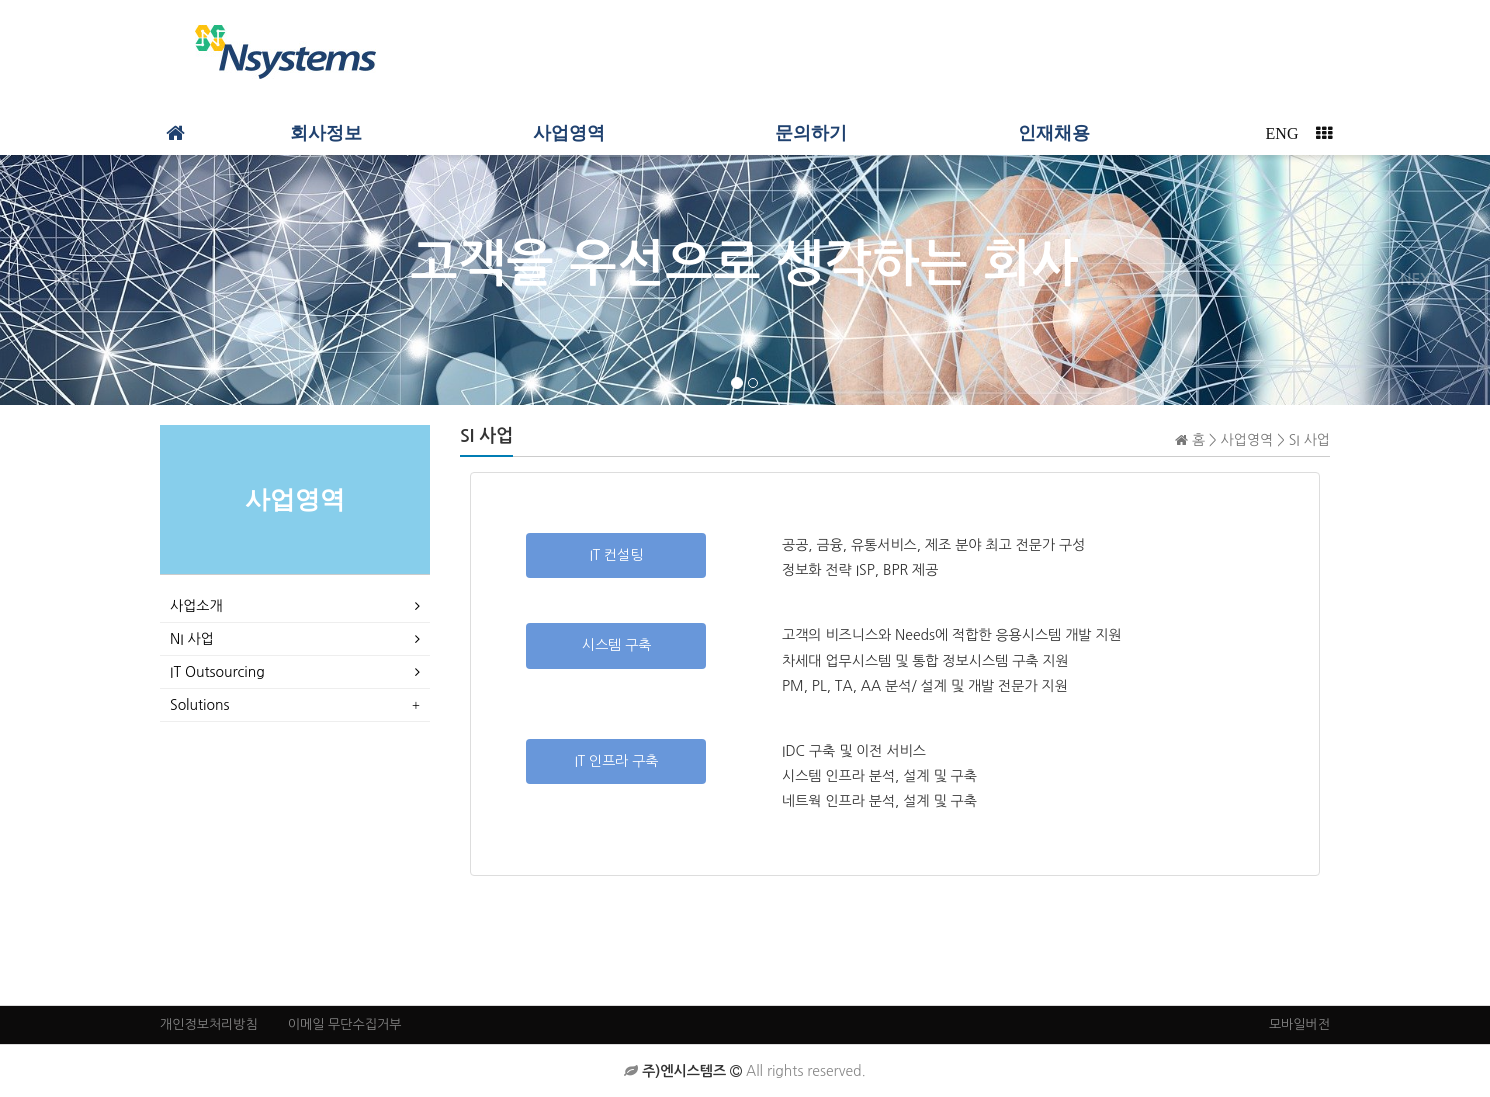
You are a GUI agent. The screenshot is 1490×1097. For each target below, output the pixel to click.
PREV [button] (71, 279)
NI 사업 (192, 639)
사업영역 (569, 132)
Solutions (199, 705)
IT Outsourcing (217, 672)
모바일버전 (1299, 1024)
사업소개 (196, 606)
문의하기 (811, 132)
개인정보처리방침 (209, 1024)
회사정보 (326, 132)
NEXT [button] (1419, 279)
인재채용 (1054, 132)
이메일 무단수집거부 (345, 1024)
